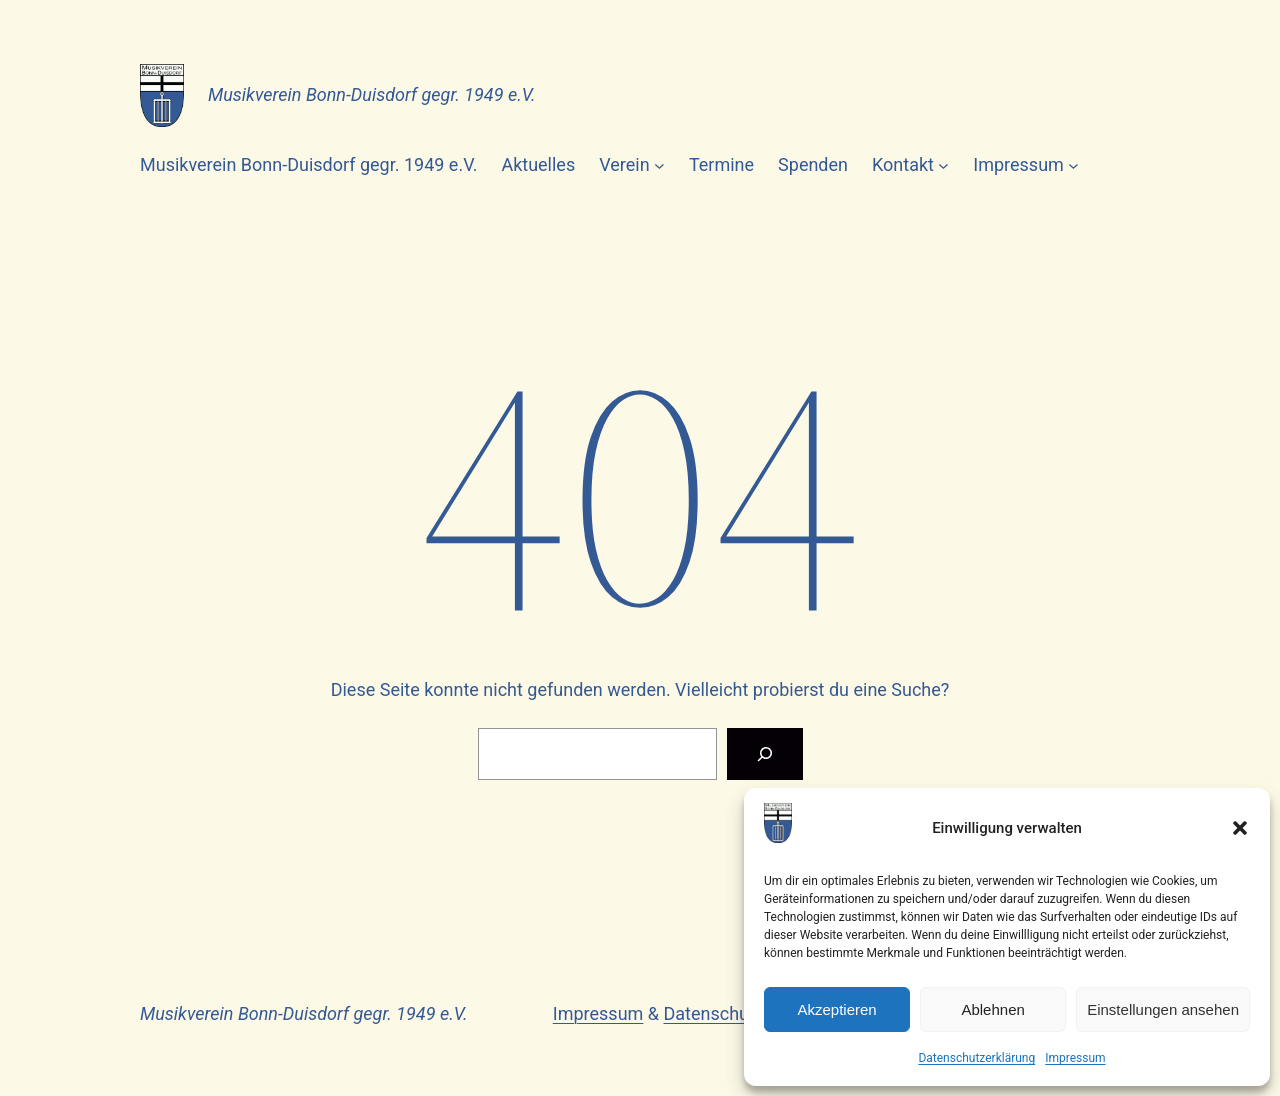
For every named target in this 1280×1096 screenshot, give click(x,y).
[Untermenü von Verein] (659, 165)
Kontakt (903, 164)
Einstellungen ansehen (1163, 1009)
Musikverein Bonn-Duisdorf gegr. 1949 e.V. (372, 94)
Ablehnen (992, 1009)
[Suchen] (765, 754)
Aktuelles (538, 164)
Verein (624, 164)
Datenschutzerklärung (976, 1058)
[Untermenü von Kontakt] (943, 165)
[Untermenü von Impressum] (1073, 165)
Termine (721, 164)
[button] (1240, 828)
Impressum (1075, 1058)
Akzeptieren (836, 1009)
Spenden (813, 164)
